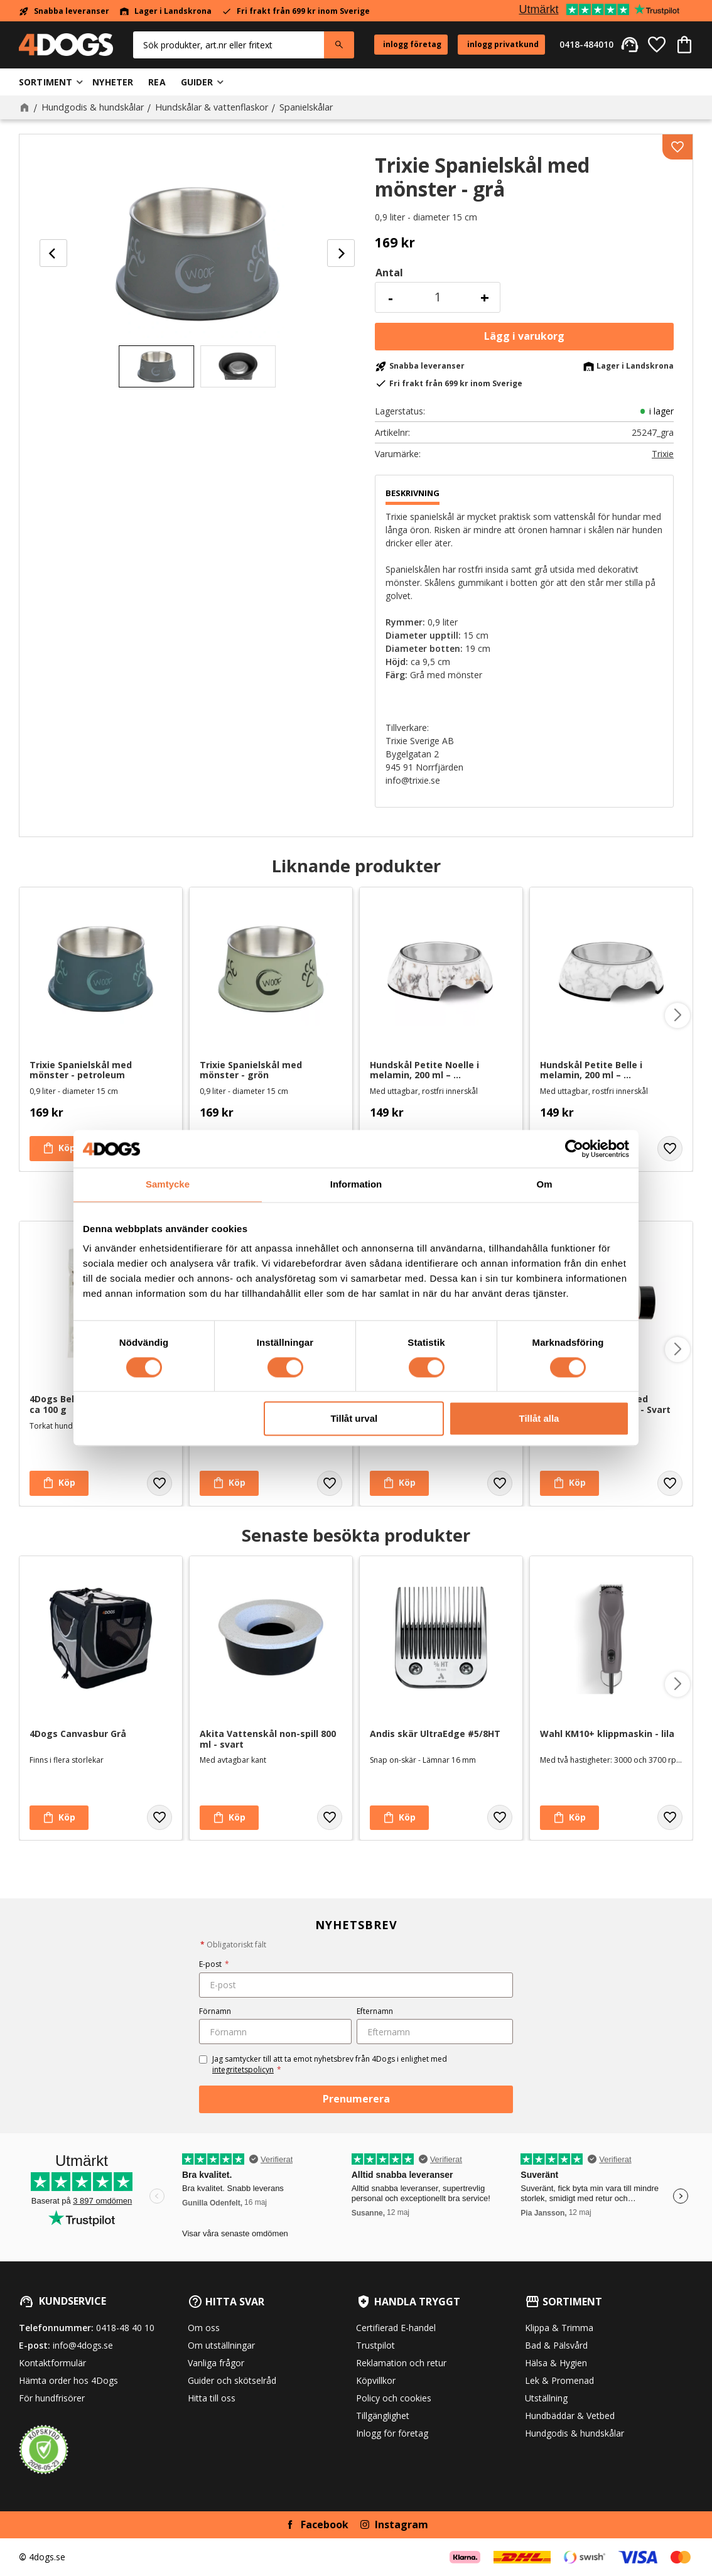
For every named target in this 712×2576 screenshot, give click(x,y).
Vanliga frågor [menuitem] (216, 2363)
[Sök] (339, 44)
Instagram (401, 2524)
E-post (214, 1964)
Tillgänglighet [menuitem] (382, 2416)
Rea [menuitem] (156, 82)
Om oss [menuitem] (204, 2328)
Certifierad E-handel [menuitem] (396, 2328)
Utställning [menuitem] (546, 2398)
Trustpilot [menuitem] (375, 2345)
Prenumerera (356, 2099)
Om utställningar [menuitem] (221, 2345)
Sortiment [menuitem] (45, 82)
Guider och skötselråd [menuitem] (232, 2380)
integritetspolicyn (243, 2069)
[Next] (341, 253)
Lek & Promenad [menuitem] (559, 2380)
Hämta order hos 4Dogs (68, 2380)
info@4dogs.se (83, 2345)
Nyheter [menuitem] (112, 82)
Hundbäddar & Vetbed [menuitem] (570, 2416)
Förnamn (215, 2011)
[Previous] (53, 253)
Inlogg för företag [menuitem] (392, 2433)
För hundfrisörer (52, 2398)
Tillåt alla (539, 1419)
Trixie (663, 454)
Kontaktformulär (52, 2363)
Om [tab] (544, 1184)
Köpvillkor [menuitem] (376, 2380)
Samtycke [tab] (168, 1184)
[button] (657, 44)
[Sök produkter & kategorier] (228, 44)
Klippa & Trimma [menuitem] (559, 2328)
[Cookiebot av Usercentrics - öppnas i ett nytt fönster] (574, 1148)
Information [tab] (356, 1184)
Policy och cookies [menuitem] (393, 2398)
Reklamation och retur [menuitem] (401, 2363)
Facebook (324, 2524)
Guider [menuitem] (197, 82)
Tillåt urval (353, 1419)
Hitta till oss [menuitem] (211, 2398)
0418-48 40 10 (125, 2328)
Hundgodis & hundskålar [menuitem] (574, 2433)
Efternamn (375, 2011)
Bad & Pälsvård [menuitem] (556, 2345)
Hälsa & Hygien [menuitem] (556, 2363)
